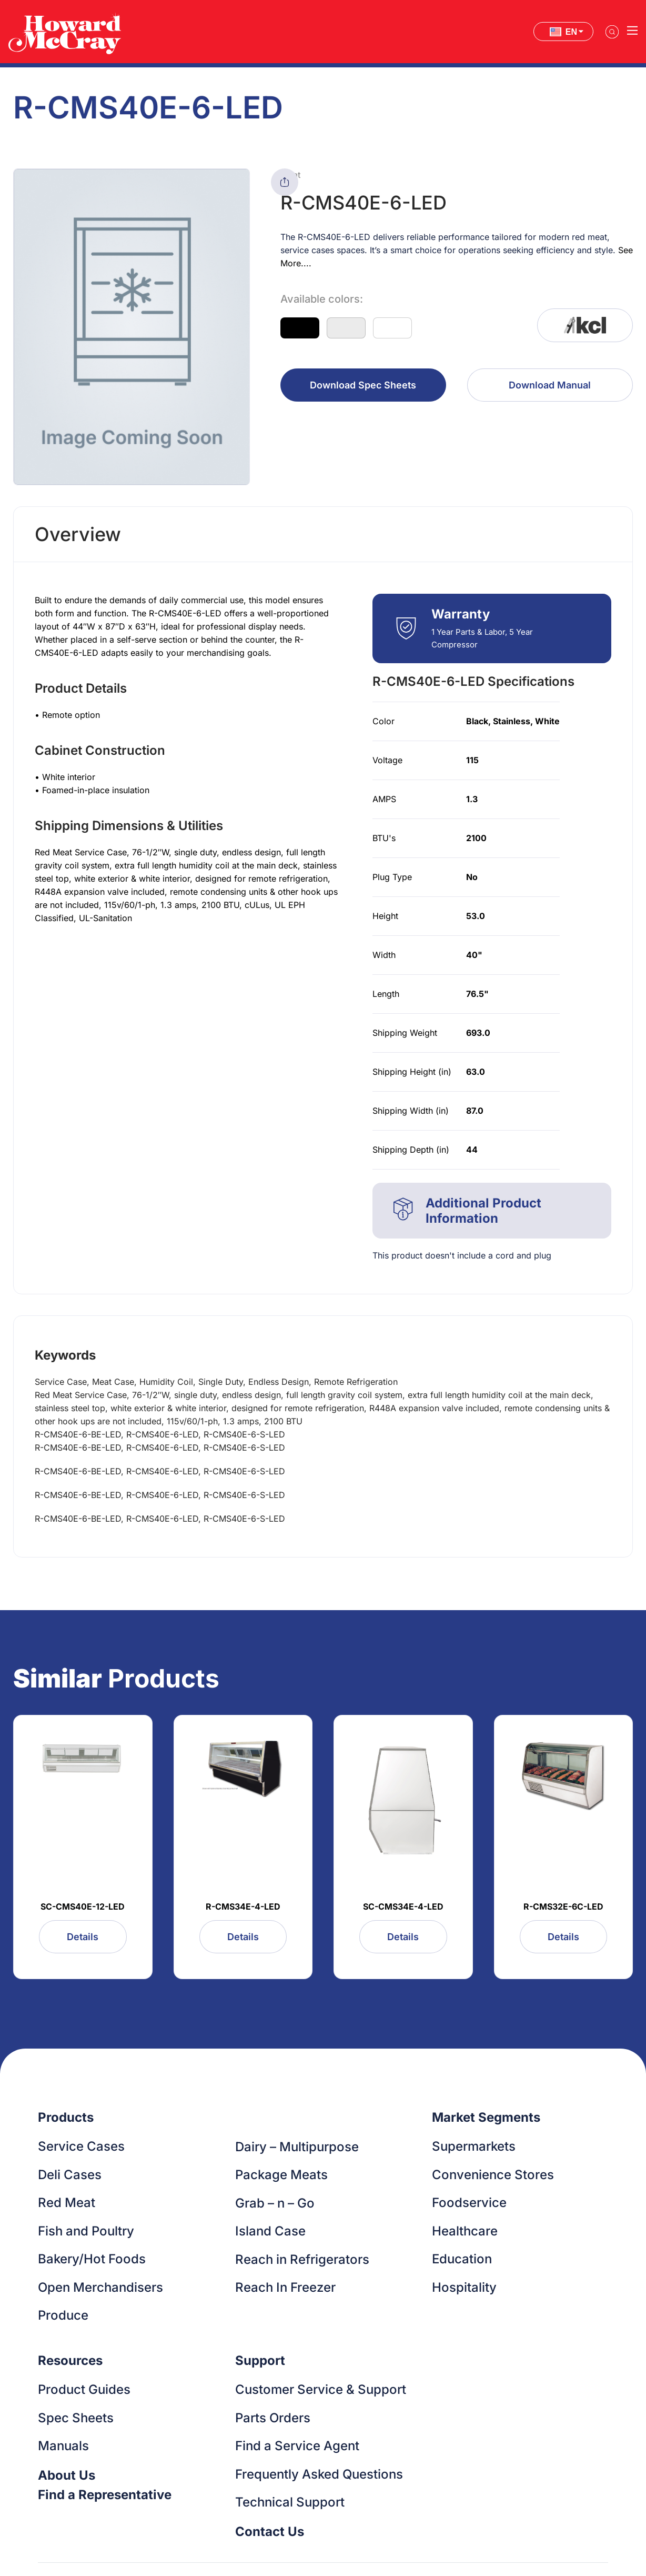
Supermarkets (474, 2146)
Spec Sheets (76, 2417)
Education (462, 2259)
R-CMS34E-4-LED (243, 1906)
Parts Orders (272, 2417)
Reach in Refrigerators (302, 2259)
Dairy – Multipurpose (297, 2146)
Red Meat (66, 2202)
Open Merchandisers (100, 2287)
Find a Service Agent (297, 2445)
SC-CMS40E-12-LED (83, 1906)
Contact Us (269, 2531)
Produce (63, 2315)
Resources (70, 2360)
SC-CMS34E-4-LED (403, 1906)
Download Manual (550, 385)
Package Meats (281, 2174)
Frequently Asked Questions (319, 2474)
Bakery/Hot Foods (92, 2259)
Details (82, 1936)
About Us (66, 2475)
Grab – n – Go (275, 2203)
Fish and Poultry (86, 2231)
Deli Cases (70, 2174)
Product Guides (84, 2389)
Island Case (270, 2231)
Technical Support (290, 2502)
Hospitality (464, 2287)
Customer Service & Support (320, 2389)
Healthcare (465, 2231)
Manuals (63, 2445)
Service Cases (81, 2146)
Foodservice (469, 2202)
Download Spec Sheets (363, 385)
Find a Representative (104, 2494)
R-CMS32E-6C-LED (563, 1906)
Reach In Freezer (285, 2287)
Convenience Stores (493, 2174)
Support (260, 2360)
